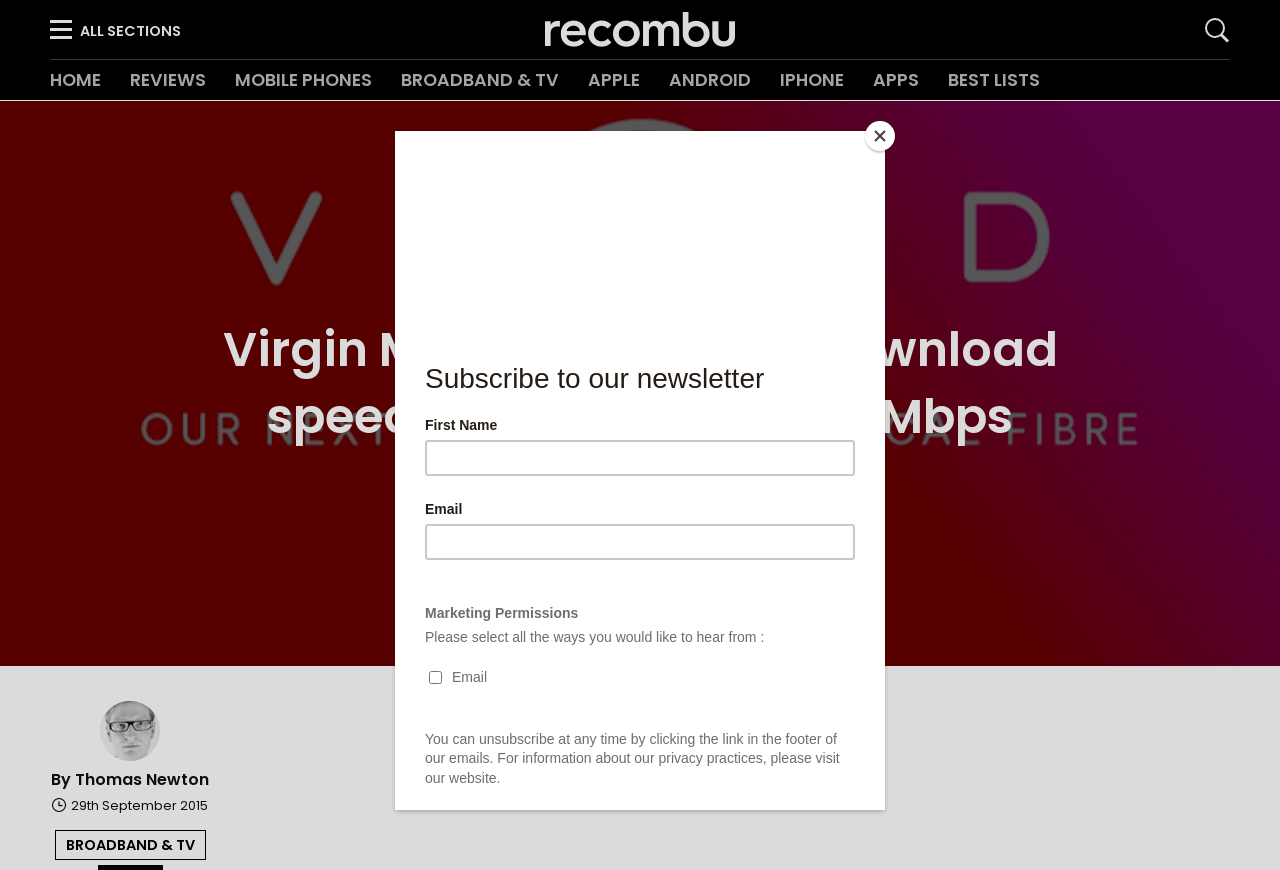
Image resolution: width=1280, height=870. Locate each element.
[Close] (880, 136)
